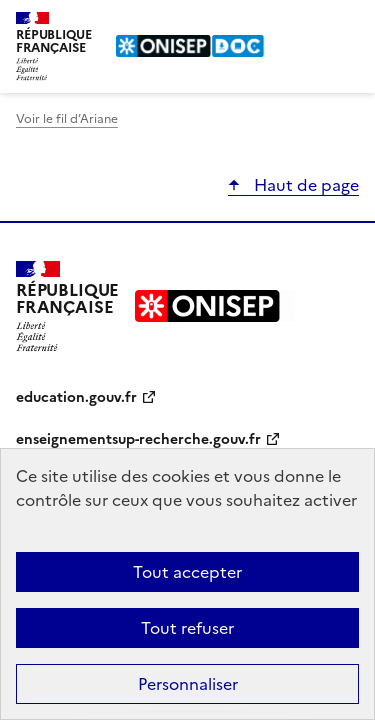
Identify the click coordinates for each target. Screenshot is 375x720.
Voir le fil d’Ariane (67, 119)
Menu (347, 24)
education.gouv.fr (76, 397)
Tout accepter (187, 572)
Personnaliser (188, 684)
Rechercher (307, 24)
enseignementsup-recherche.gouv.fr (138, 439)
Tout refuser (187, 628)
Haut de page (304, 185)
